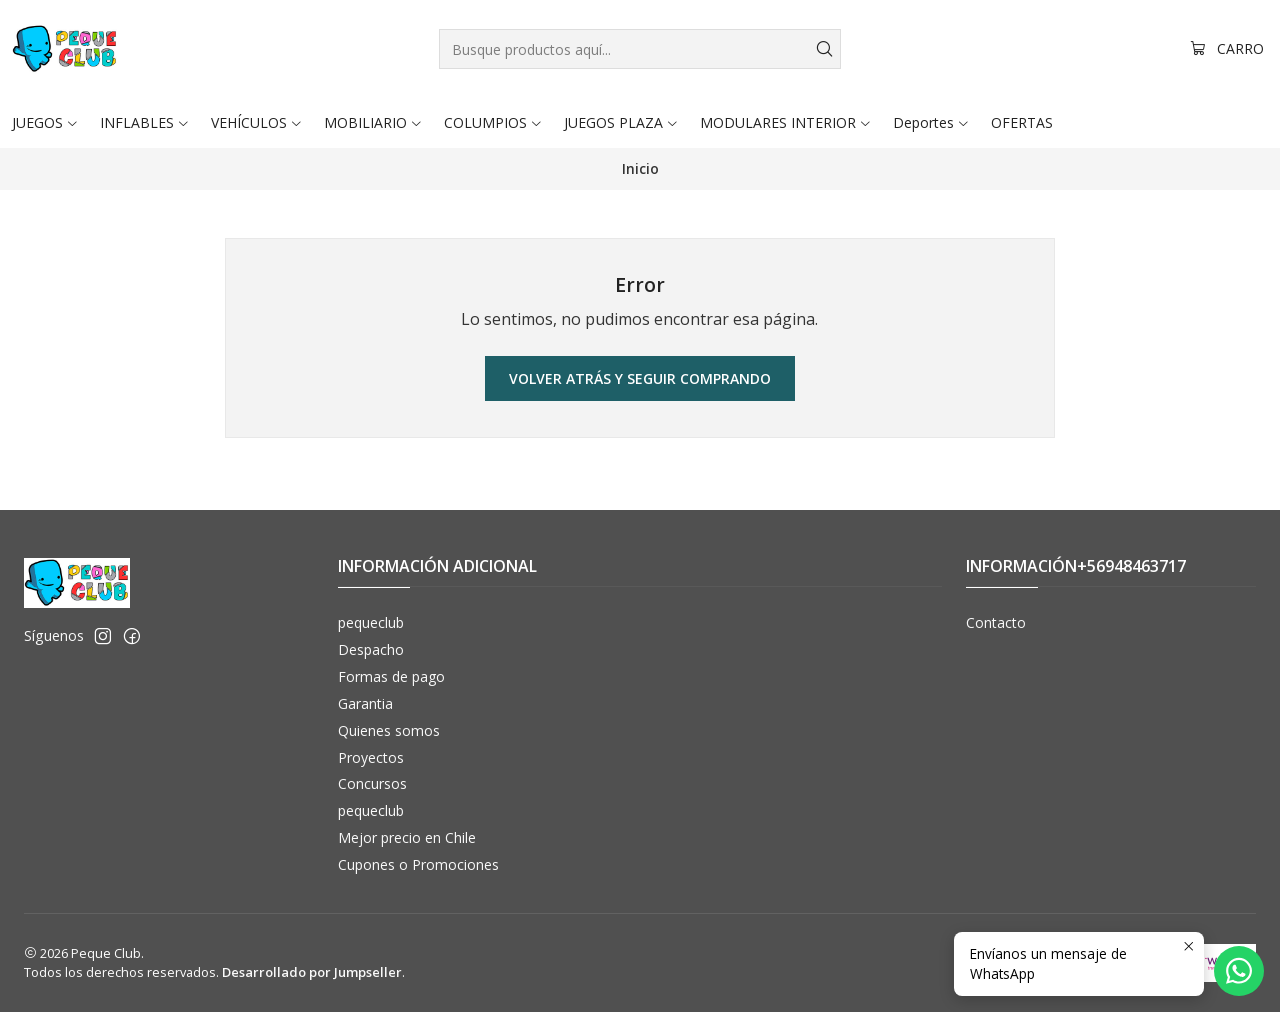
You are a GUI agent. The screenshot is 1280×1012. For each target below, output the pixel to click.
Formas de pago (391, 676)
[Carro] (1227, 49)
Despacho (371, 649)
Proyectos (371, 757)
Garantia (365, 703)
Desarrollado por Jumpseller (312, 972)
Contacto (996, 622)
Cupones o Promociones (418, 864)
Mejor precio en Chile (407, 837)
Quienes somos (389, 730)
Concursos (372, 783)
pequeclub (371, 622)
